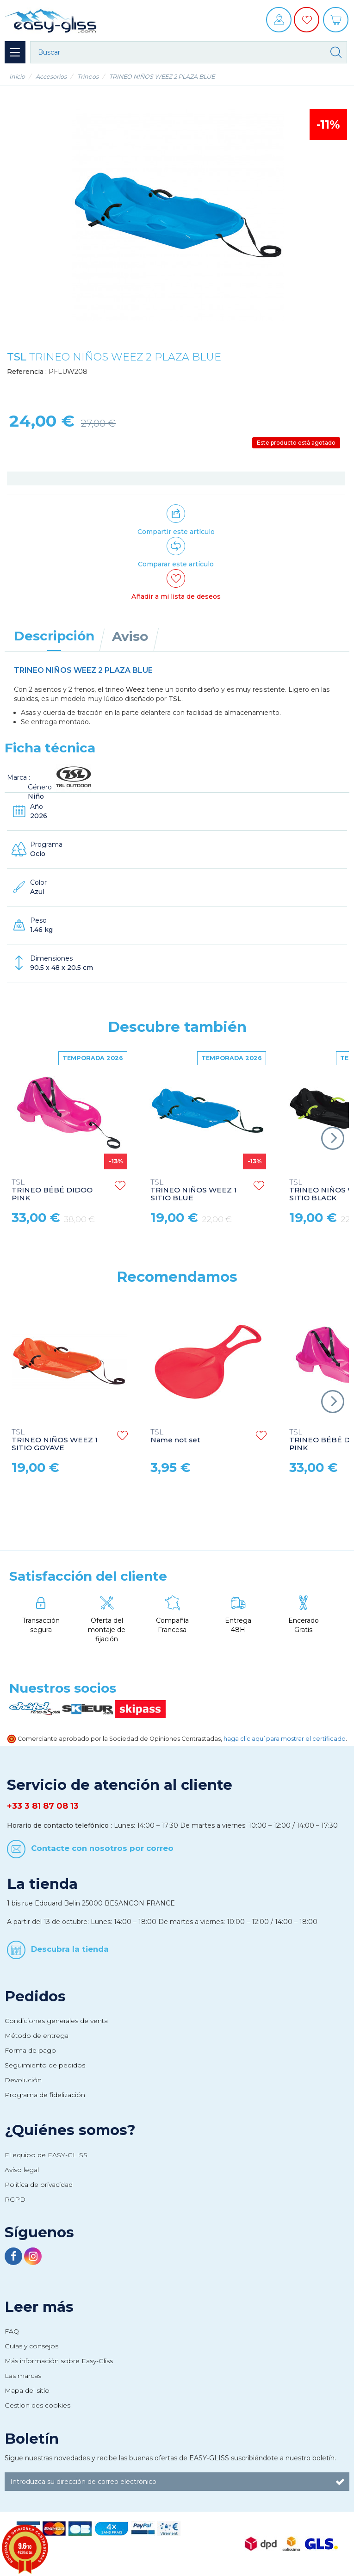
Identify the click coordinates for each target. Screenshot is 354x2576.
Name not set (175, 1436)
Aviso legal (22, 2170)
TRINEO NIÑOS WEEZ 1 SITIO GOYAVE (55, 1440)
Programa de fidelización (45, 2095)
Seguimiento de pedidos (45, 2065)
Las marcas (23, 2375)
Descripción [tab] (54, 636)
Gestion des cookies (37, 2405)
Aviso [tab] (130, 636)
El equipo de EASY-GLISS (46, 2155)
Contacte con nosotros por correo (102, 1848)
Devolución (23, 2080)
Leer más (39, 2306)
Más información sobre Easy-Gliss (59, 2361)
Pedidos (35, 1996)
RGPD (15, 2199)
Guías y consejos (31, 2346)
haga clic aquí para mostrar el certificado (285, 1738)
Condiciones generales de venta (56, 2021)
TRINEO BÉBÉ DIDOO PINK (52, 1190)
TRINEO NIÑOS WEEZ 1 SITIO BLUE (193, 1190)
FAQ (12, 2331)
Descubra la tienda (70, 1949)
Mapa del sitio (27, 2390)
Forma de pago (30, 2050)
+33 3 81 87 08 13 (43, 1806)
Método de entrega (36, 2035)
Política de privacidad (39, 2184)
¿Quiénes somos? (70, 2130)
